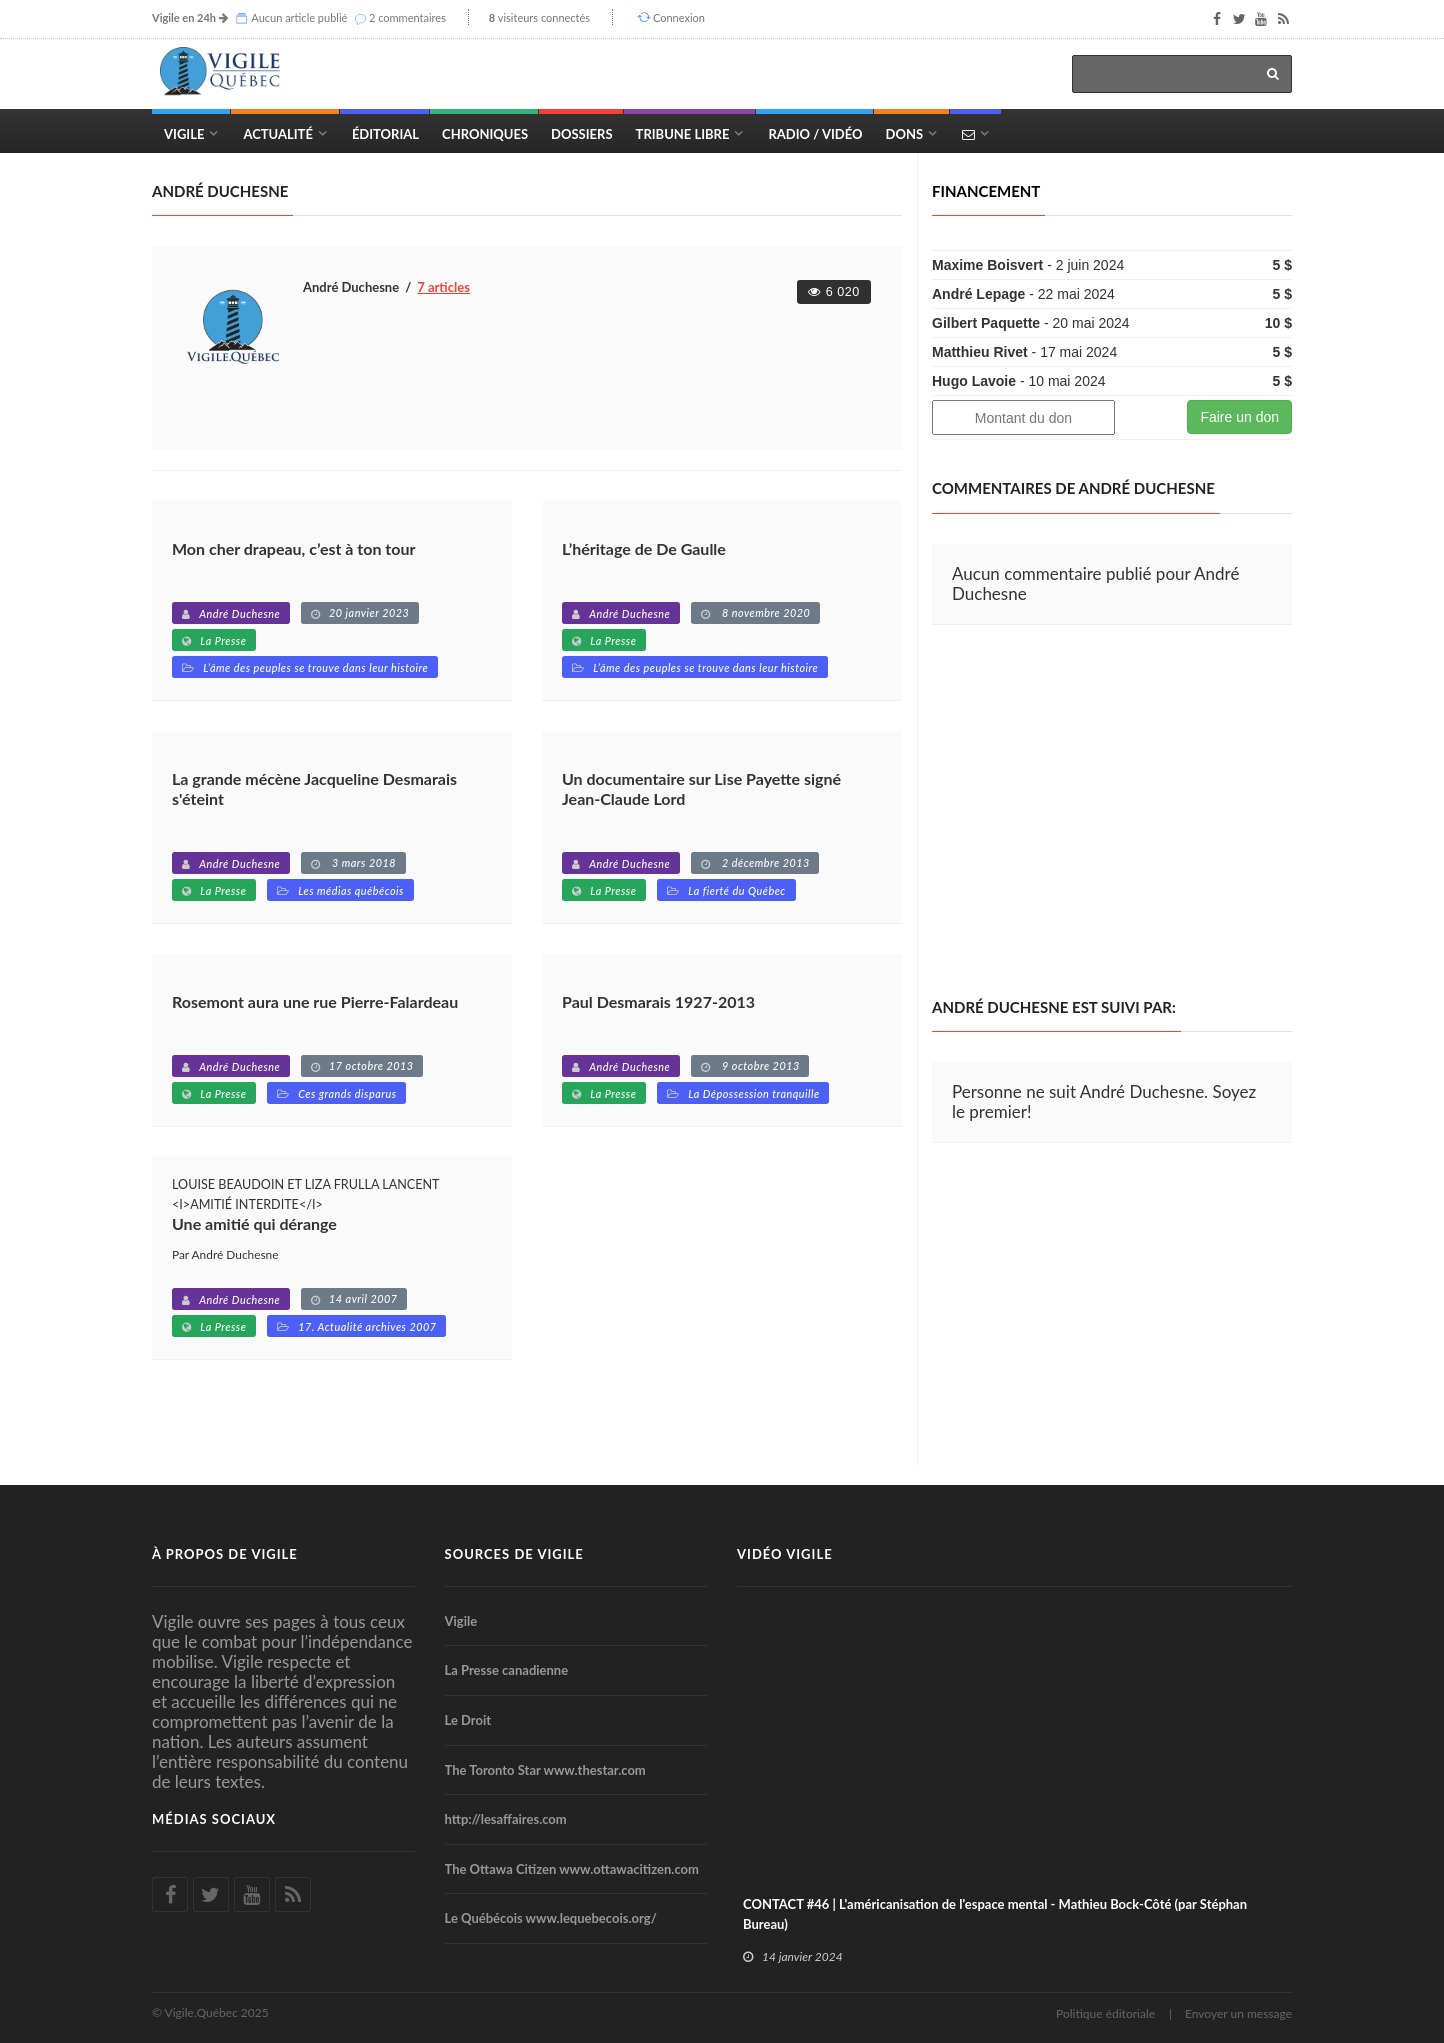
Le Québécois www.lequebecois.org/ (551, 1918)
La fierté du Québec (737, 890)
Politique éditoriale (1105, 2013)
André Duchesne (239, 613)
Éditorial (385, 134)
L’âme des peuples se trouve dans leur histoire (315, 667)
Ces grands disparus (347, 1093)
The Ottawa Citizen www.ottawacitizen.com (572, 1869)
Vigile (184, 134)
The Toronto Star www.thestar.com (545, 1770)
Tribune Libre (683, 134)
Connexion (679, 17)
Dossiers (581, 134)
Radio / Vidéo (815, 134)
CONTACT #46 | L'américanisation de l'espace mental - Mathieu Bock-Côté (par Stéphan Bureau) (995, 1914)
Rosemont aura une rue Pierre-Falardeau (315, 1001)
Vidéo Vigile (785, 1554)
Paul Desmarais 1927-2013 (658, 1001)
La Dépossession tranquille (754, 1093)
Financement (986, 191)
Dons (905, 134)
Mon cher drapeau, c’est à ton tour (293, 548)
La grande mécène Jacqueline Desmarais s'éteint (314, 788)
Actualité (277, 134)
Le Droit (468, 1720)
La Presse (223, 640)
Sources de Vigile (514, 1554)
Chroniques (485, 134)
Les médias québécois (351, 890)
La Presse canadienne (507, 1670)
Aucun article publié (299, 17)
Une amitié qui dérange (254, 1223)
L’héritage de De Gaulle (644, 548)
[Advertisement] (1100, 812)
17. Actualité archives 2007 (367, 1326)
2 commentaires (407, 17)
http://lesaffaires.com (506, 1819)
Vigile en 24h (184, 17)
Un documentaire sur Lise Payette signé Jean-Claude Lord (701, 788)
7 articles (443, 287)
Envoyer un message (1238, 2013)
